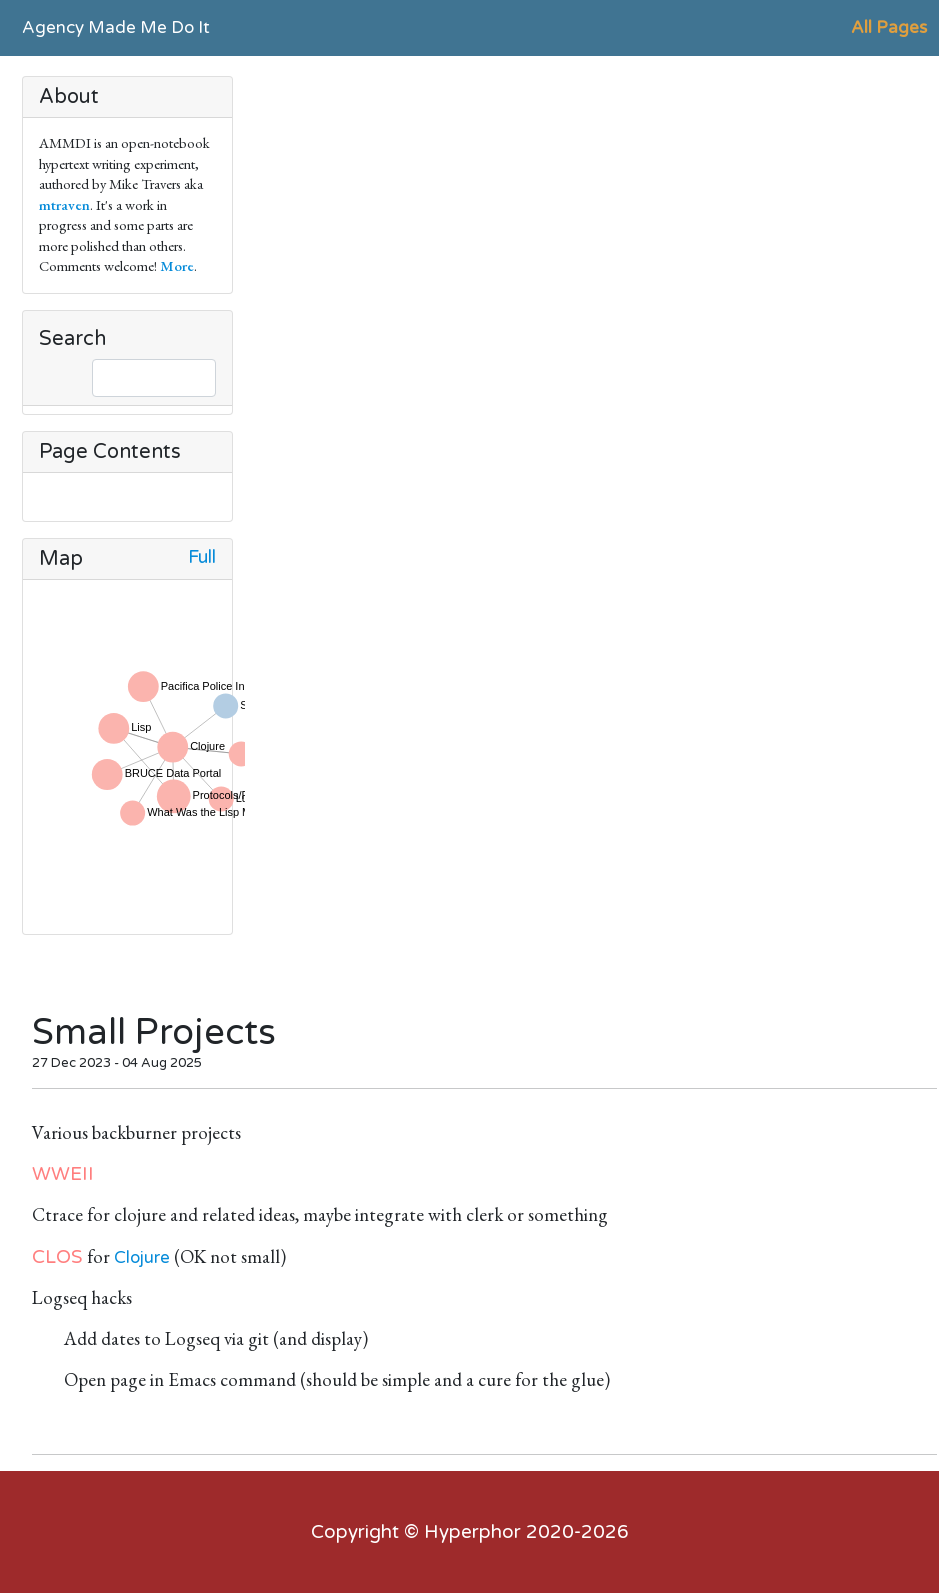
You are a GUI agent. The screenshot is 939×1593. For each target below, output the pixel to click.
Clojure (142, 1257)
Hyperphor (472, 1532)
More (177, 265)
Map (61, 559)
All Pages (889, 27)
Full (202, 557)
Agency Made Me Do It (116, 27)
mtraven (64, 204)
